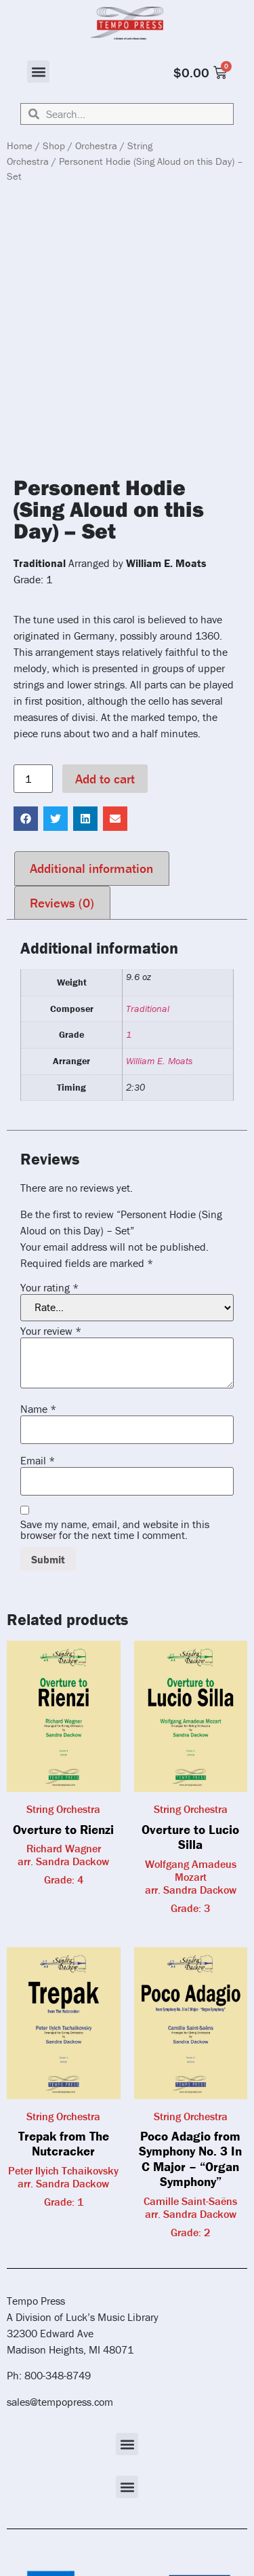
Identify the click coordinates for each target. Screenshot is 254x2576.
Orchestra (96, 145)
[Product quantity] (33, 778)
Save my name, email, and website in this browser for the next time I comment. (114, 1529)
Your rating (49, 1287)
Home (20, 145)
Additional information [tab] (91, 868)
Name (38, 1408)
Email (37, 1460)
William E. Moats (159, 1061)
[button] (38, 71)
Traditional (147, 1008)
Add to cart (105, 778)
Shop (54, 145)
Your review (50, 1330)
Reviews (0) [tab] (62, 903)
